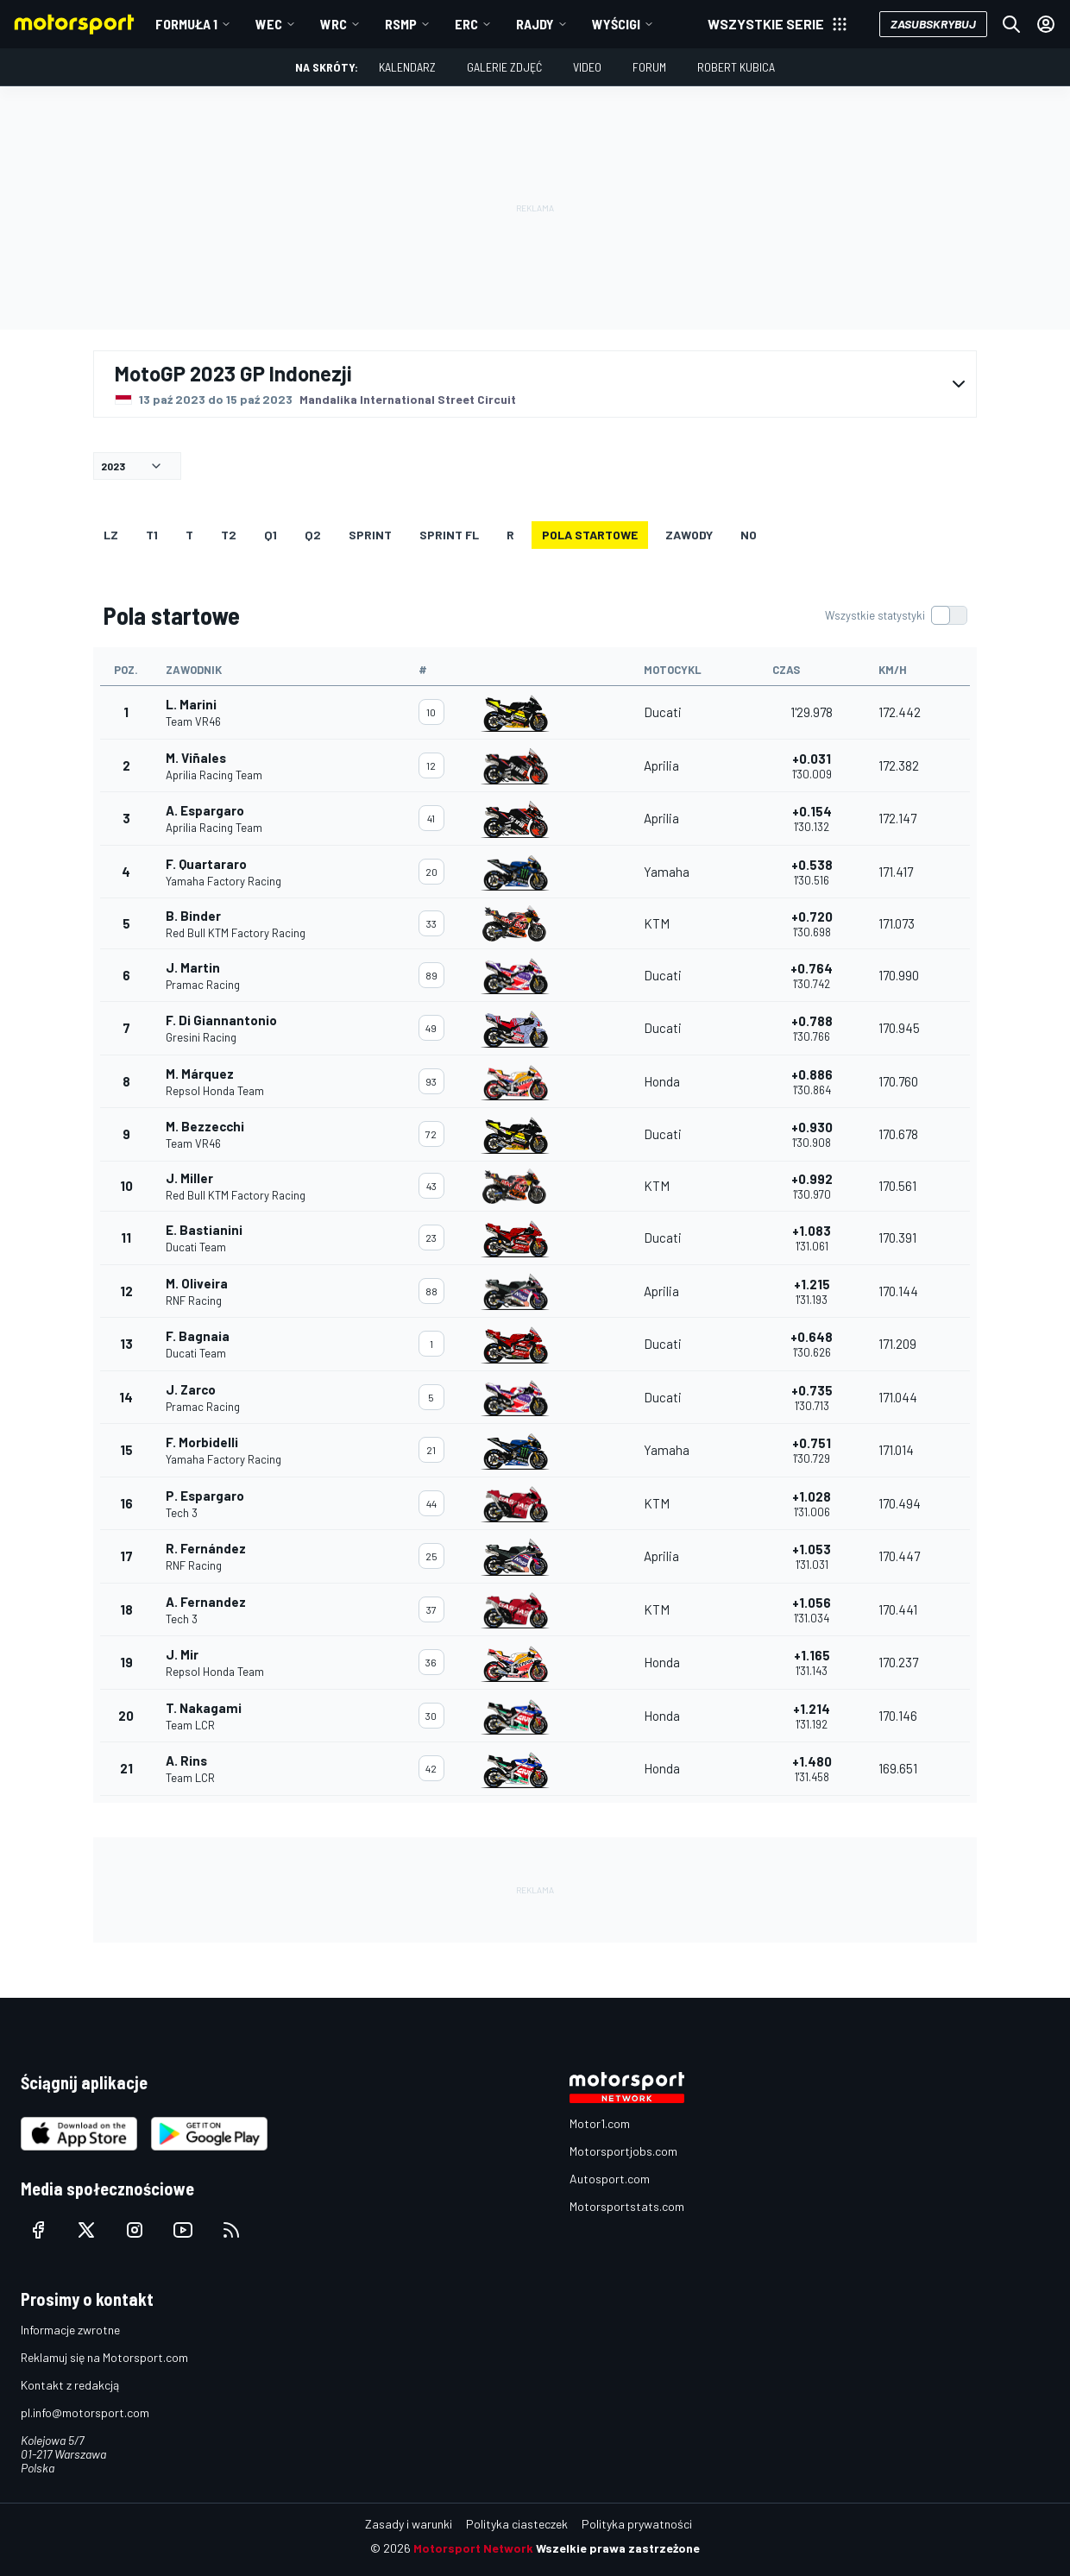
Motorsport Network (473, 2548)
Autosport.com (610, 2178)
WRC (333, 24)
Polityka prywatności (637, 2523)
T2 (228, 534)
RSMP (401, 24)
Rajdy (535, 24)
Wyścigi (616, 24)
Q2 (313, 534)
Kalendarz (407, 67)
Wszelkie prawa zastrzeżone (618, 2548)
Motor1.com (600, 2123)
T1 (152, 534)
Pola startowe (590, 534)
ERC (466, 24)
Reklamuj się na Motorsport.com (104, 2357)
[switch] (895, 615)
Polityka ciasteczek (517, 2523)
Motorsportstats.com (627, 2206)
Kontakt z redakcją (70, 2385)
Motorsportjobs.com (623, 2151)
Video (587, 67)
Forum (649, 67)
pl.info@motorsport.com (85, 2412)
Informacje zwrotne (70, 2329)
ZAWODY (689, 534)
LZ (111, 534)
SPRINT (370, 534)
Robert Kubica (736, 67)
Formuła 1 (186, 24)
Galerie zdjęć (504, 67)
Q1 (270, 534)
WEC (268, 24)
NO (748, 534)
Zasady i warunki (408, 2523)
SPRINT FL (449, 534)
